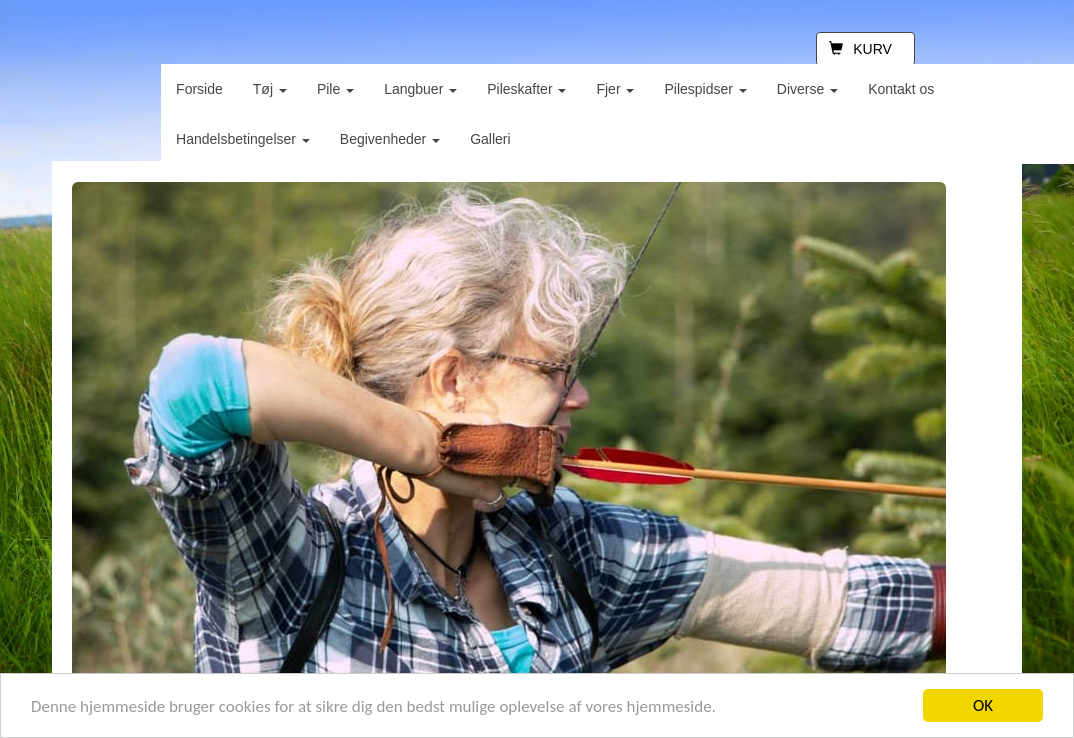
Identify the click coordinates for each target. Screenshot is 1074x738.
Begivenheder (390, 139)
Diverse (807, 89)
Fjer (615, 89)
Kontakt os (901, 89)
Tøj (270, 89)
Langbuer (420, 89)
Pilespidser (705, 89)
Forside (199, 89)
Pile (335, 89)
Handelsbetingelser (243, 139)
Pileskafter (526, 89)
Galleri (490, 139)
